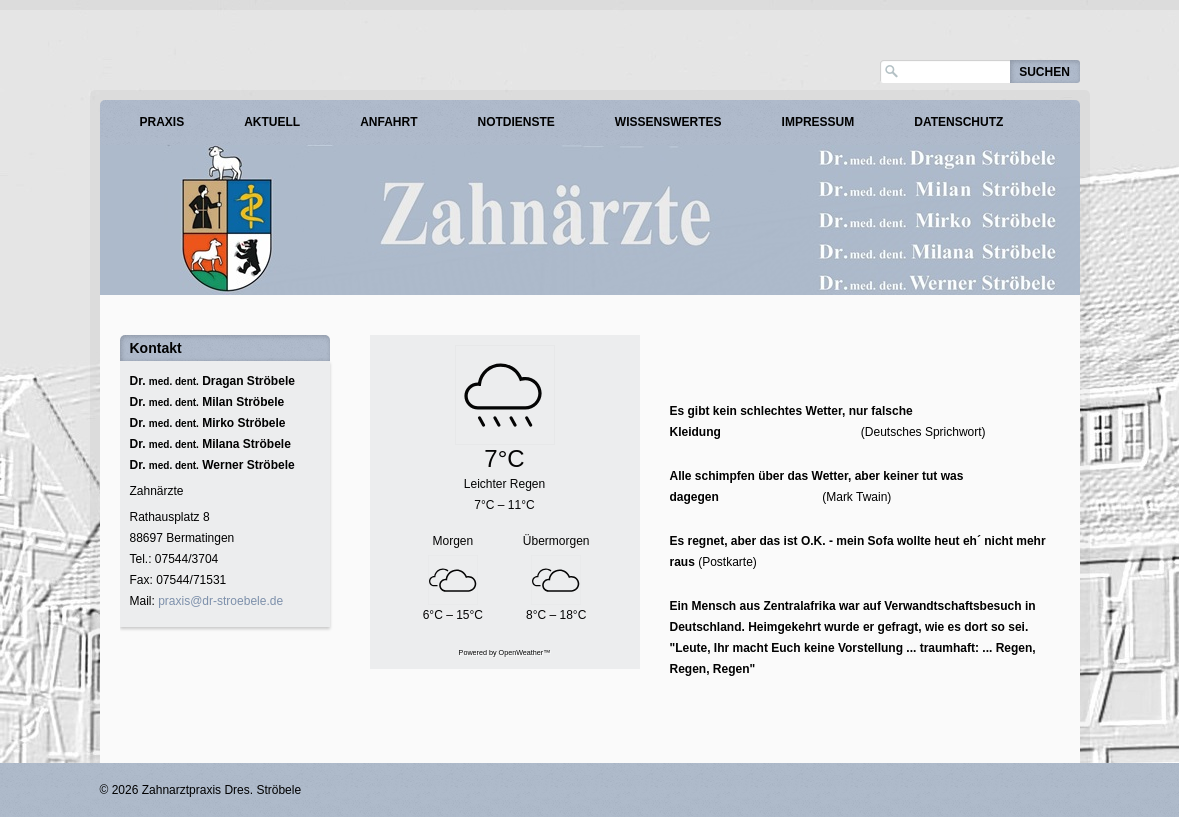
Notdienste (516, 122)
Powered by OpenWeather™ (505, 652)
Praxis (162, 122)
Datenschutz (958, 122)
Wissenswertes (668, 122)
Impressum (818, 122)
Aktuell (272, 122)
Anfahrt (388, 122)
